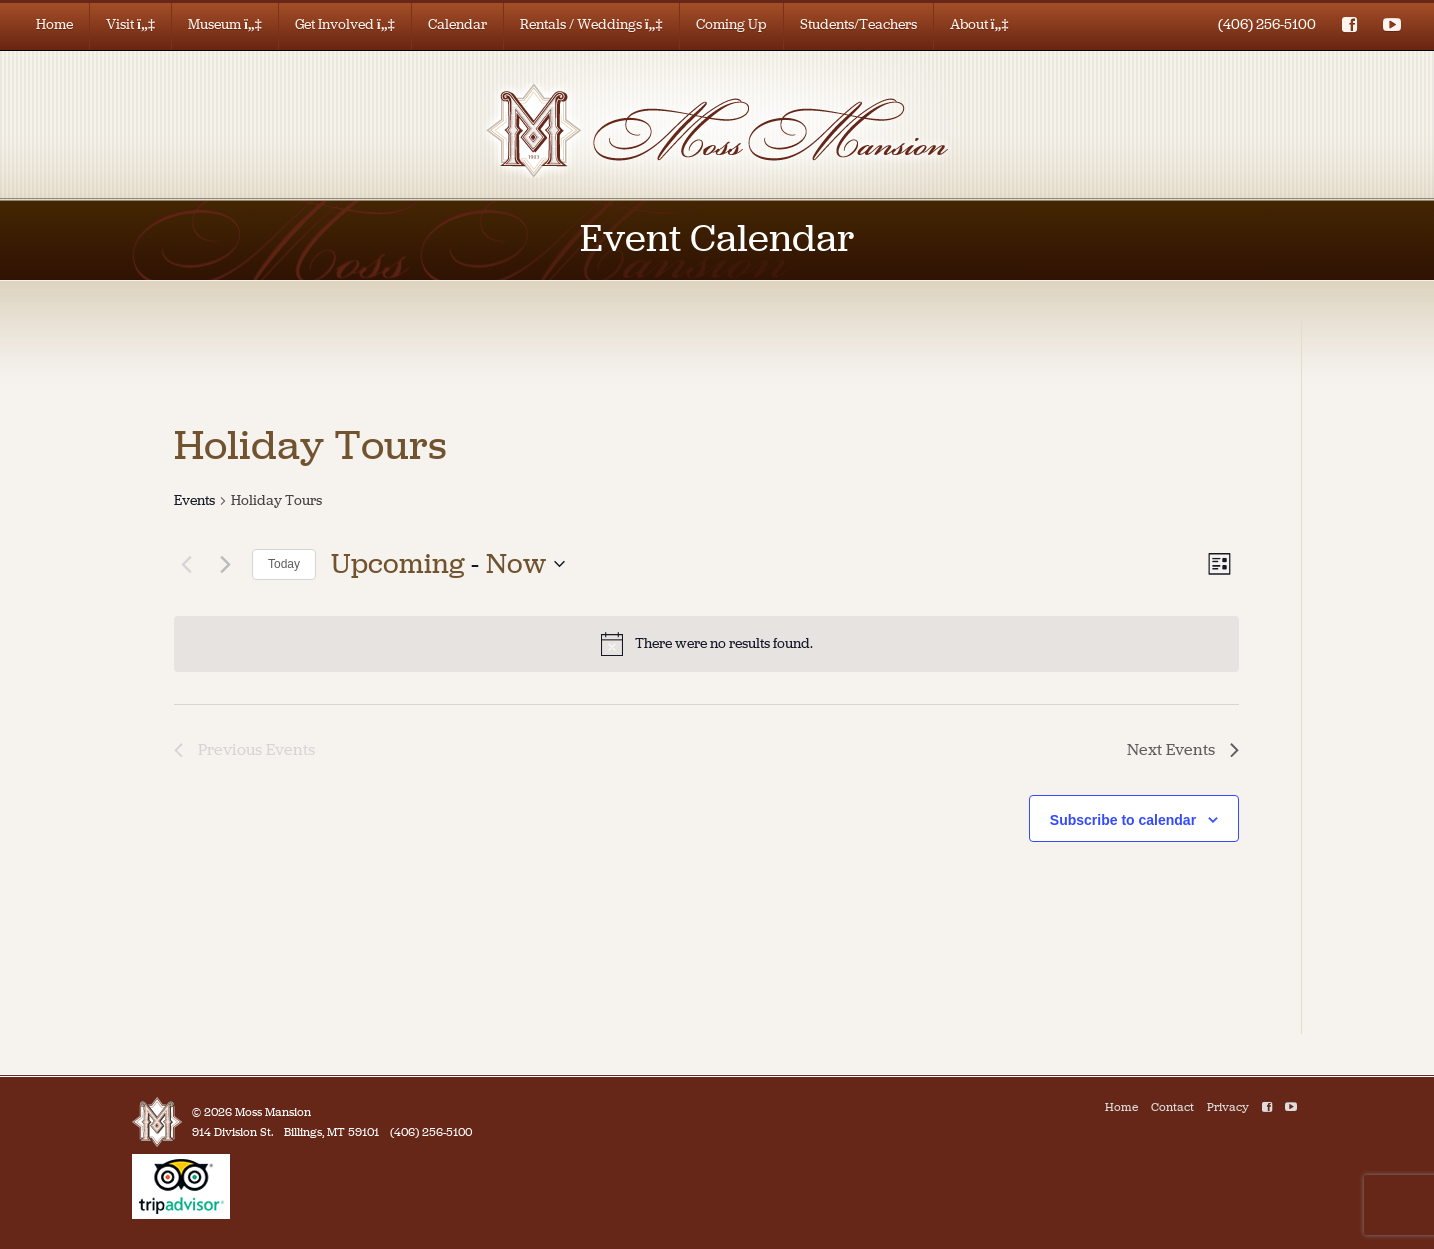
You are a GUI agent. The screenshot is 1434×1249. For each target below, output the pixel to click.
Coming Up (731, 24)
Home (54, 24)
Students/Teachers (858, 24)
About (979, 24)
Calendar (457, 24)
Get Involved (345, 24)
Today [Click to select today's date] (284, 564)
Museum (225, 24)
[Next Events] (225, 564)
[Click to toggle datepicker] (448, 564)
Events (194, 500)
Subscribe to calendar (1123, 820)
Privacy (1228, 1107)
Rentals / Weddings (591, 24)
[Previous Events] (186, 564)
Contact (1172, 1107)
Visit (130, 24)
